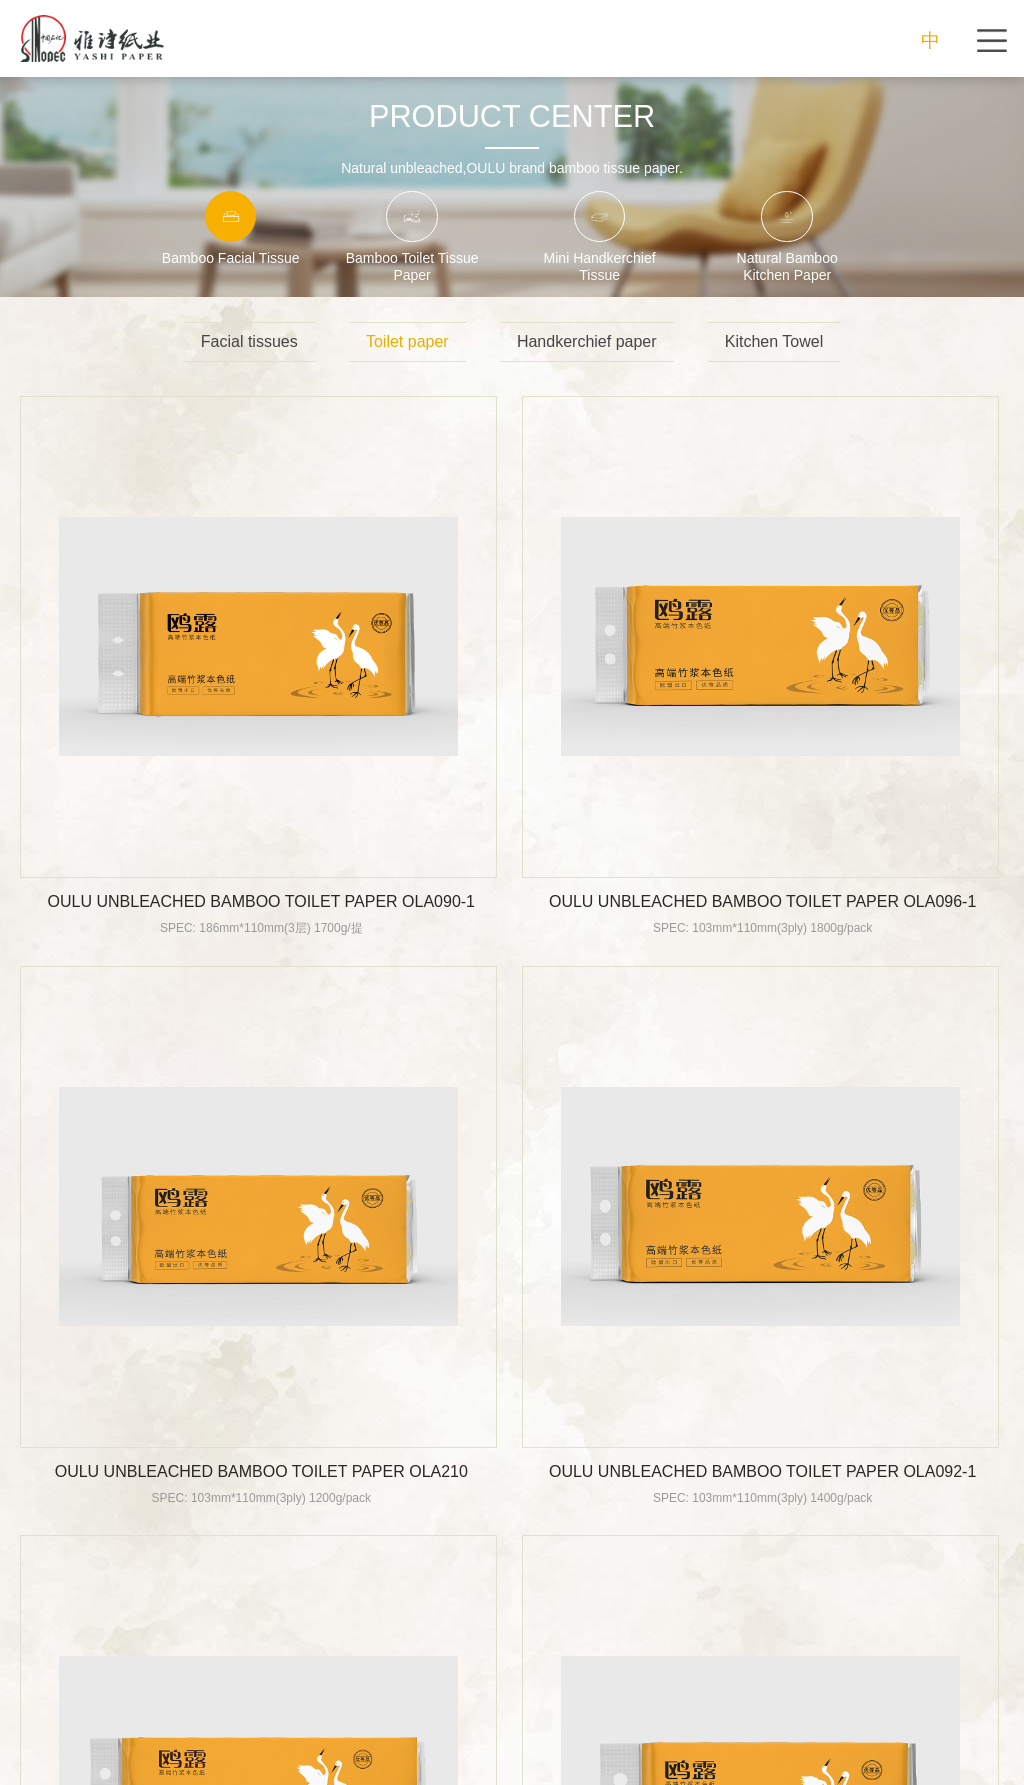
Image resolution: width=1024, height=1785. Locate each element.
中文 (930, 44)
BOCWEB (746, 1759)
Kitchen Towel (774, 341)
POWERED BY (667, 1759)
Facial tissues (249, 341)
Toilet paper (407, 341)
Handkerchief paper (587, 341)
